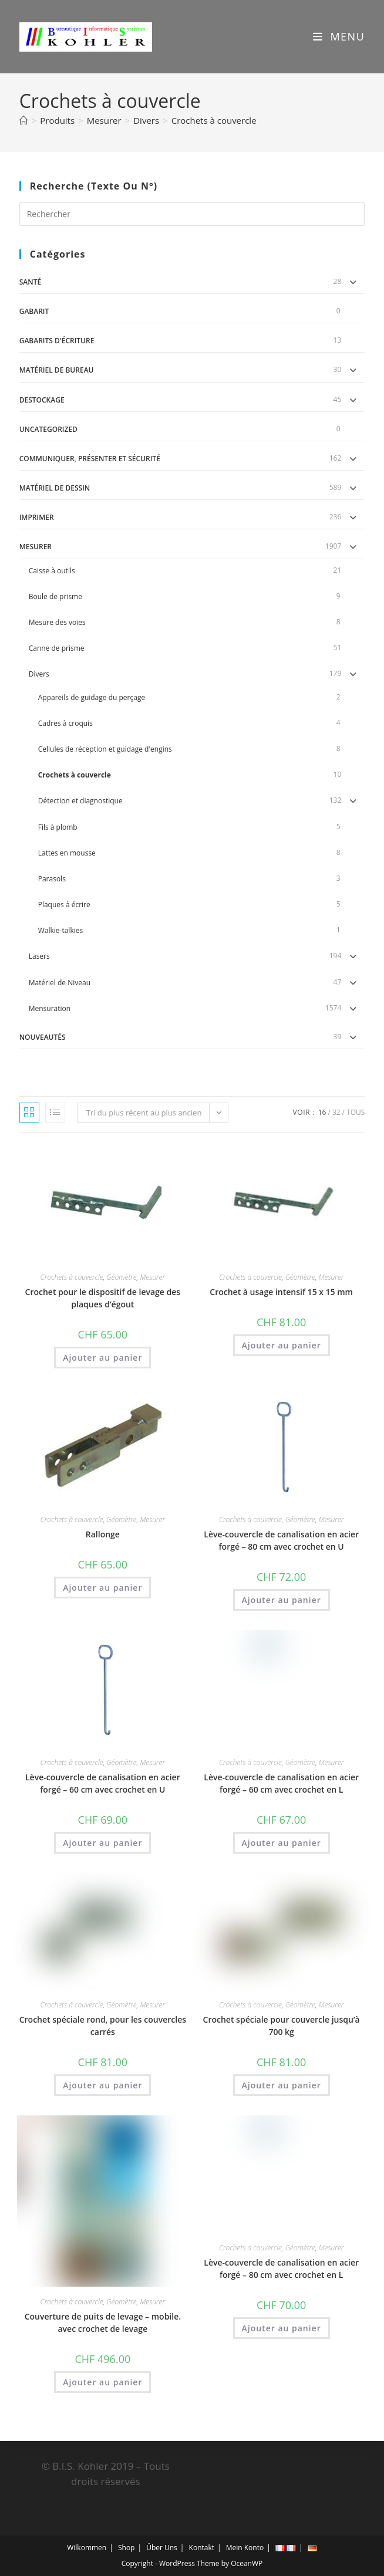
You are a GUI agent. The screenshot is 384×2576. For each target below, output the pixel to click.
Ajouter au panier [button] (102, 1357)
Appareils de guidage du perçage (91, 697)
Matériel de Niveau (59, 983)
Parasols (52, 879)
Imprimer (36, 517)
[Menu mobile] (334, 36)
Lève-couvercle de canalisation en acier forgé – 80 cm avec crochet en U (281, 1540)
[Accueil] (23, 120)
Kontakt (201, 2548)
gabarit (34, 311)
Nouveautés (42, 1037)
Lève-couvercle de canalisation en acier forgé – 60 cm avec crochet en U (102, 1783)
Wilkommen (86, 2548)
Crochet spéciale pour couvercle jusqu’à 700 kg (281, 2025)
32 (336, 1112)
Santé (30, 282)
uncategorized (48, 429)
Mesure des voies (57, 622)
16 (322, 1112)
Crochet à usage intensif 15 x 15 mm (281, 1291)
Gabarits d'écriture (57, 341)
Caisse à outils (52, 571)
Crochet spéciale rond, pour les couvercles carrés (102, 2025)
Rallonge (103, 1534)
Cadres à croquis (65, 723)
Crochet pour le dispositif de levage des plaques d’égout (103, 1298)
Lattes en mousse (67, 853)
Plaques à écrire (64, 905)
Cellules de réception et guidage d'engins (105, 749)
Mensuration (49, 1008)
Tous (355, 1112)
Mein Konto (245, 2548)
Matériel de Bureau (56, 370)
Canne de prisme (57, 648)
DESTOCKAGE (42, 400)
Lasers (39, 956)
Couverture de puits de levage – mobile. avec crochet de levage (103, 2322)
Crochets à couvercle (214, 120)
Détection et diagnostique (80, 801)
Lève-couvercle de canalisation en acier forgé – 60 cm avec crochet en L (281, 1783)
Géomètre (121, 1277)
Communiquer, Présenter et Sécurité (89, 459)
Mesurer (35, 547)
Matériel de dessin (54, 488)
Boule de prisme (55, 596)
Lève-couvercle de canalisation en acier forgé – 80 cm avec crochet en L (281, 2268)
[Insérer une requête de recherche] (192, 214)
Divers (39, 674)
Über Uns (161, 2548)
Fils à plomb (58, 827)
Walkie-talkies (60, 930)
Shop (126, 2548)
